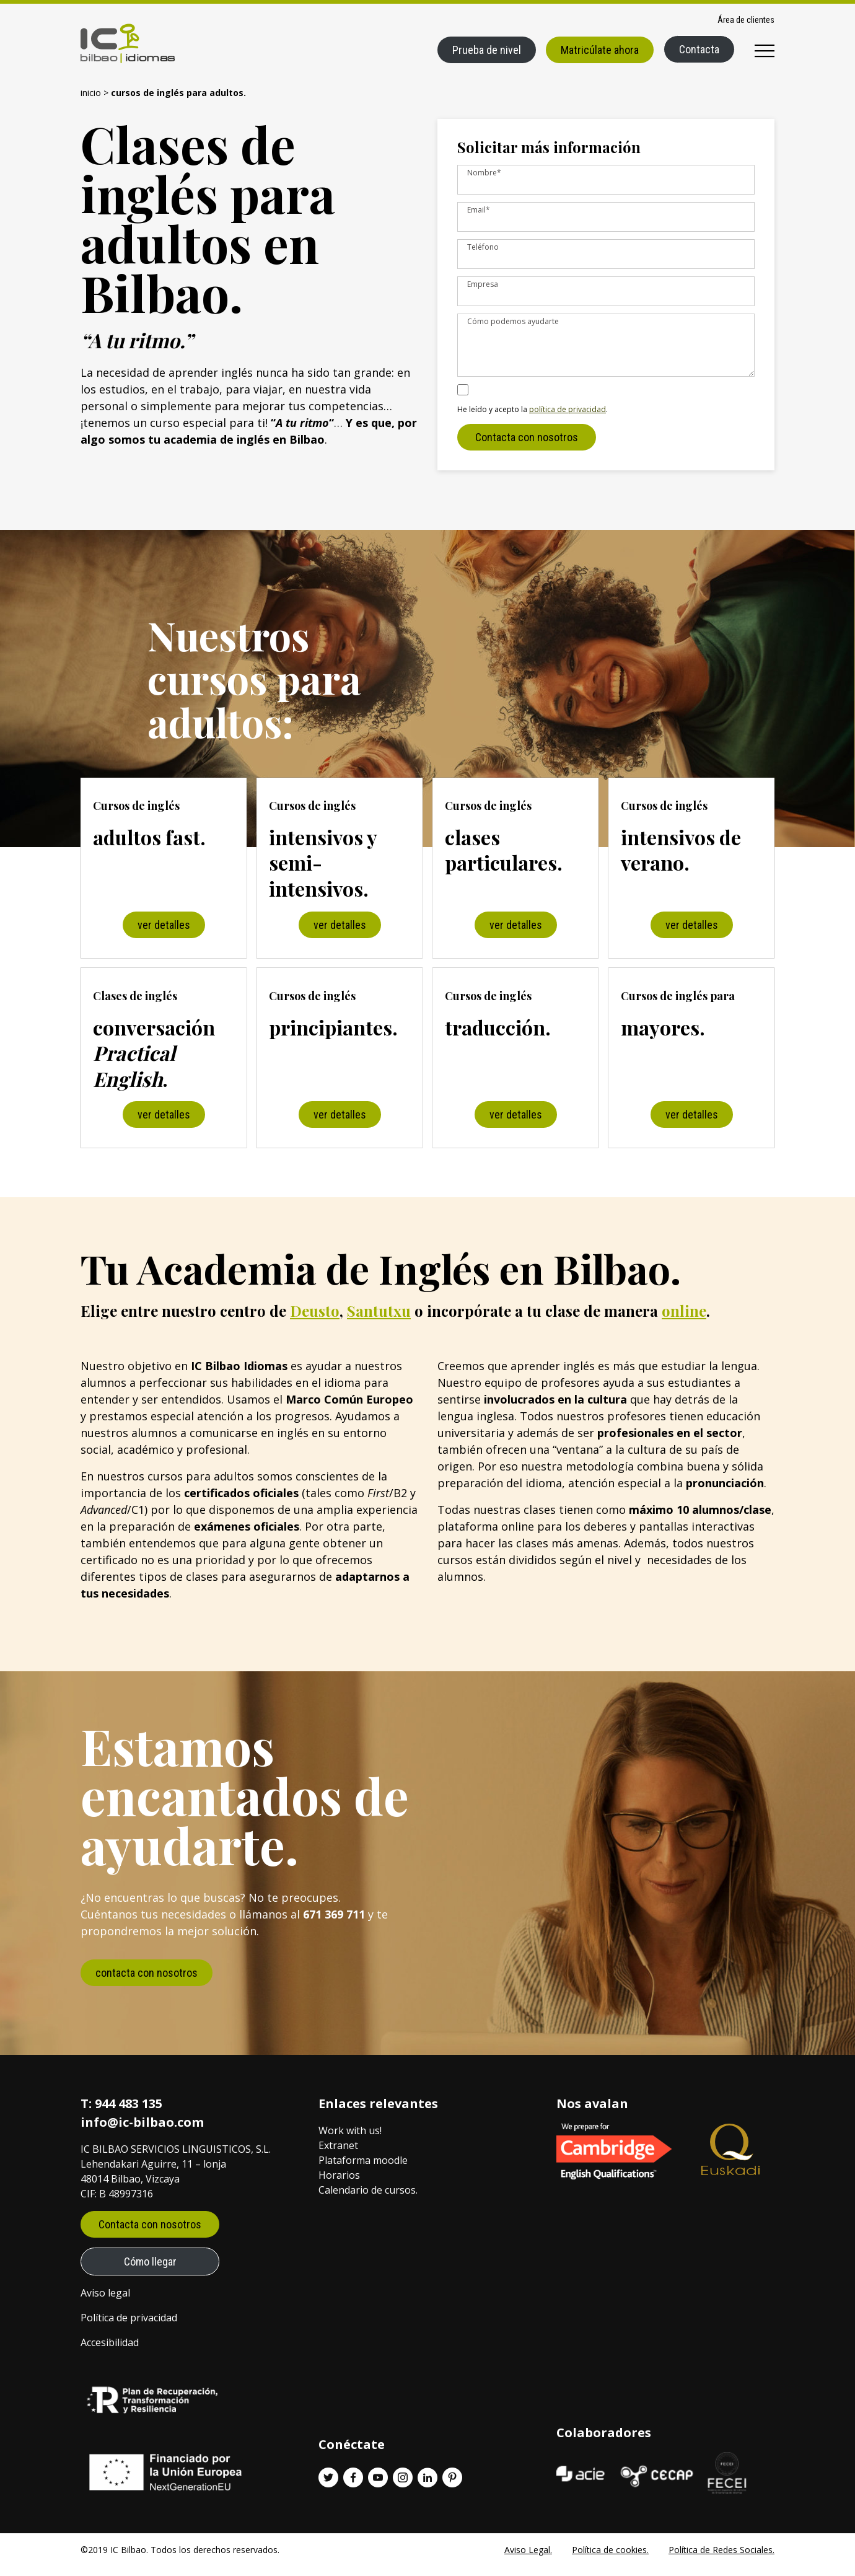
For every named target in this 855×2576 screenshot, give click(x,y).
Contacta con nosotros (526, 447)
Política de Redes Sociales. (721, 2559)
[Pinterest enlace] (452, 2487)
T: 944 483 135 (121, 2113)
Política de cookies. (610, 2559)
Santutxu (379, 1320)
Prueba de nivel (486, 49)
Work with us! (350, 2140)
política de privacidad (567, 419)
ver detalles (164, 934)
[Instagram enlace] (403, 2487)
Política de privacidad (129, 2327)
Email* (478, 209)
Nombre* (484, 172)
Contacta (699, 49)
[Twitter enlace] (328, 2487)
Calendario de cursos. (368, 2200)
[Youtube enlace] (378, 2487)
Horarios (339, 2185)
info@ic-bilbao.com (142, 2132)
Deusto (315, 1320)
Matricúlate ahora (600, 49)
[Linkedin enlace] (427, 2487)
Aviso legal (105, 2303)
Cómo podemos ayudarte (513, 321)
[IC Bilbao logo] (128, 43)
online (684, 1320)
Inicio (91, 93)
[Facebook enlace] (353, 2487)
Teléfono (483, 247)
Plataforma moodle (363, 2170)
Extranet (338, 2155)
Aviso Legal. (528, 2559)
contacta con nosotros (146, 1982)
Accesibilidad (110, 2352)
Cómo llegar (150, 2271)
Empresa (482, 284)
